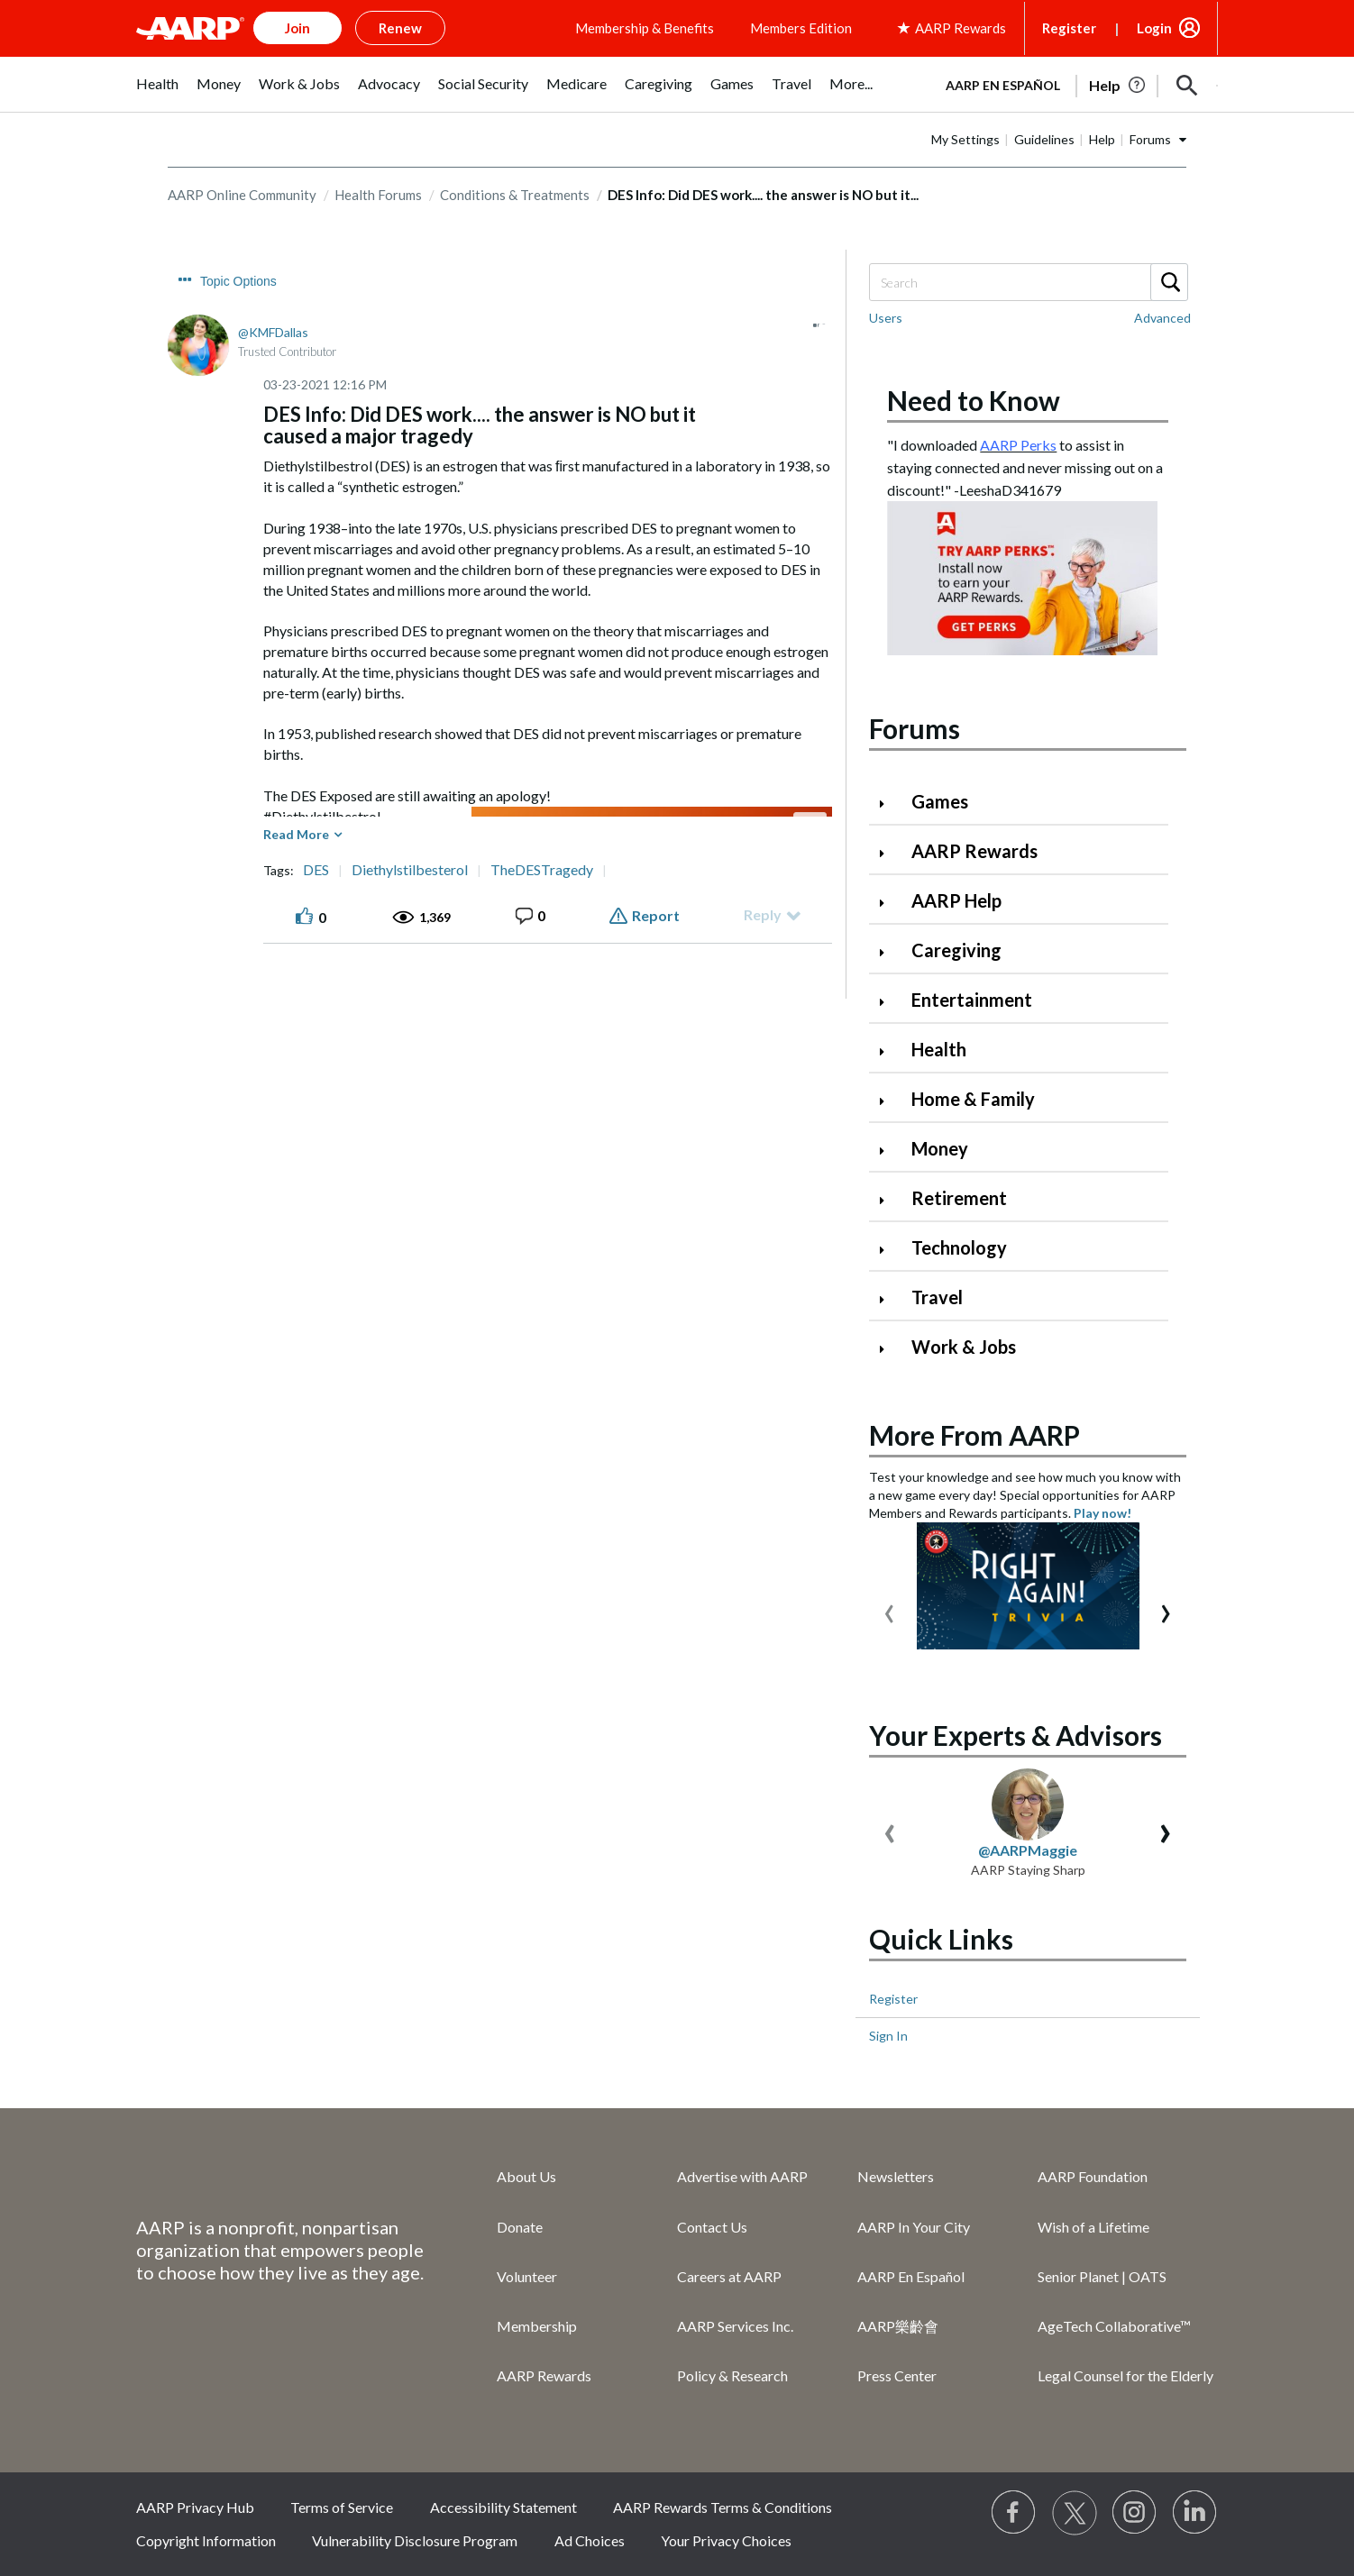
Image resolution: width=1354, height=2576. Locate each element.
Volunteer (527, 2276)
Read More (296, 834)
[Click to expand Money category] (889, 1150)
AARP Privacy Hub (195, 2507)
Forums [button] (1150, 139)
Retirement (959, 1198)
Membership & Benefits (644, 28)
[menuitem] (157, 93)
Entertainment (971, 999)
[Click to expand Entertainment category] (889, 1001)
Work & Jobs (963, 1346)
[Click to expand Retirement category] (889, 1200)
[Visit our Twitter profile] (1074, 2512)
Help (1102, 139)
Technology (959, 1247)
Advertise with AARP (742, 2176)
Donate (520, 2226)
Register (1069, 28)
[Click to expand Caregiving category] (889, 952)
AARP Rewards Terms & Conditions (722, 2507)
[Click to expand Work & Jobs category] (889, 1349)
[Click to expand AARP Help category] (889, 902)
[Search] (1027, 282)
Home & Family (973, 1099)
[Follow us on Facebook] (1014, 2512)
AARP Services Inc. (735, 2325)
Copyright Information (206, 2540)
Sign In (888, 2035)
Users (885, 317)
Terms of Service (341, 2507)
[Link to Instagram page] (1134, 2512)
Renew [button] (400, 28)
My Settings (965, 139)
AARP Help (956, 900)
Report (656, 915)
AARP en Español (1003, 85)
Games (939, 801)
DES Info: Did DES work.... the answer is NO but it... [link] (763, 195)
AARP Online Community (242, 195)
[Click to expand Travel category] (889, 1299)
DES (316, 870)
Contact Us (712, 2226)
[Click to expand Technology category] (889, 1249)
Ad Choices (589, 2540)
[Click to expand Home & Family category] (889, 1101)
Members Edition (801, 28)
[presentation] (889, 1609)
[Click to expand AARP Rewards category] (889, 853)
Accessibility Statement (503, 2507)
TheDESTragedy (541, 870)
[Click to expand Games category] (889, 803)
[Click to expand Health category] (889, 1051)
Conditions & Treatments (515, 195)
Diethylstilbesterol (410, 870)
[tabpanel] (1073, 84)
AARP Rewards (974, 851)
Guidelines (1044, 139)
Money (939, 1148)
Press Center (897, 2375)
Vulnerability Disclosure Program (414, 2540)
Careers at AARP (729, 2276)
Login (1154, 28)
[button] (1187, 85)
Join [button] (297, 28)
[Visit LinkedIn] (1195, 2512)
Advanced (1162, 317)
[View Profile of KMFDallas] (273, 332)
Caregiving (956, 950)
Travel (937, 1297)
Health (938, 1049)
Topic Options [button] (238, 281)
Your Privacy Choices (726, 2540)
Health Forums (378, 195)
